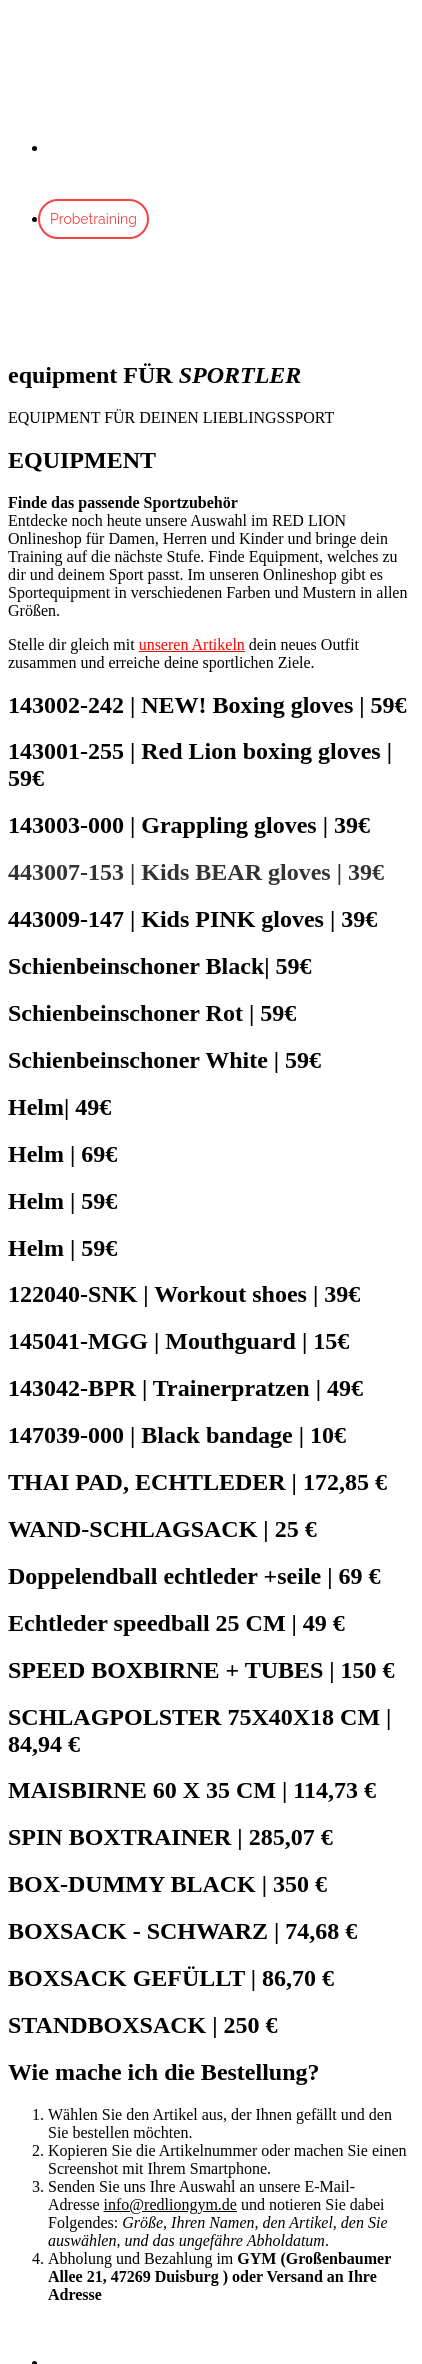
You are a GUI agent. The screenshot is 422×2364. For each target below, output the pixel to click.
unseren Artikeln (192, 644)
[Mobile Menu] (26, 306)
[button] (108, 2328)
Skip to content (56, 16)
